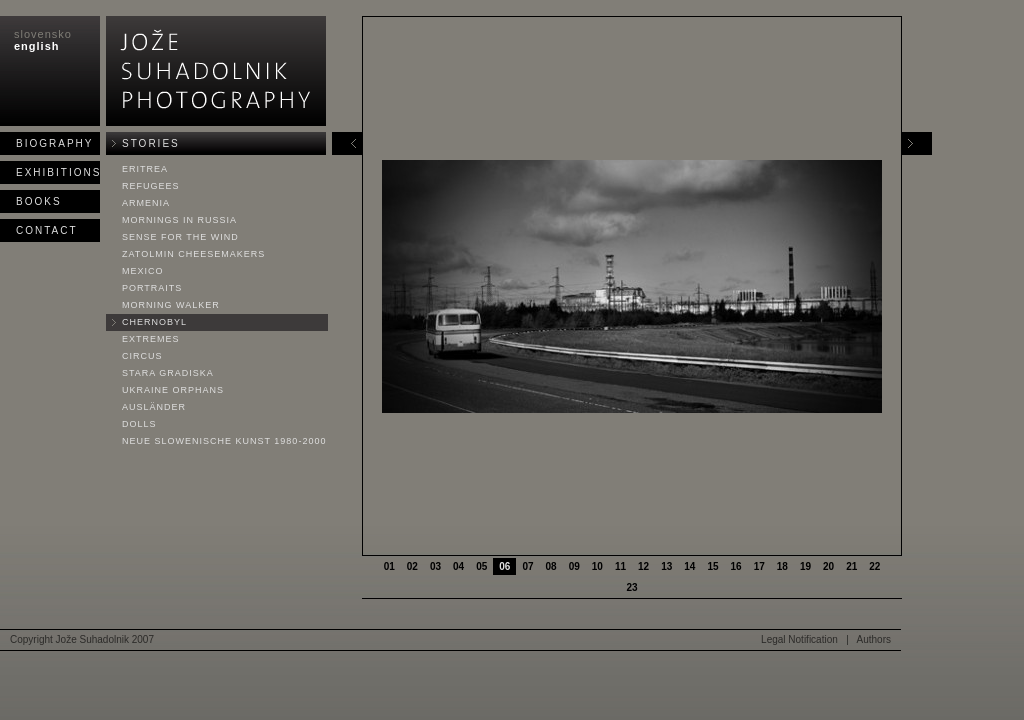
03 (435, 566)
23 (631, 587)
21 (851, 566)
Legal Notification (799, 639)
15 (712, 566)
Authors (874, 639)
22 (874, 566)
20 (828, 566)
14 (689, 566)
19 (805, 566)
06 (504, 566)
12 (643, 566)
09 (574, 566)
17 (759, 566)
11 (620, 566)
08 (551, 566)
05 (481, 566)
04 (458, 566)
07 (527, 566)
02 (412, 566)
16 (736, 566)
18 (782, 566)
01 (389, 566)
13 (666, 566)
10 (597, 566)
